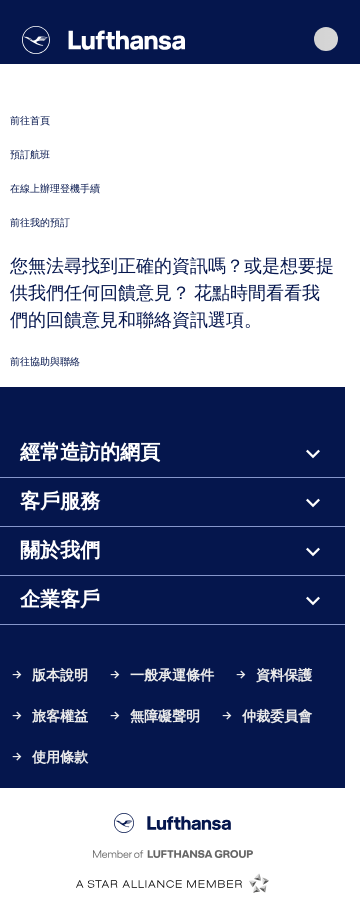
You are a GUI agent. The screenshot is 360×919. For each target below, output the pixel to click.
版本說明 (49, 675)
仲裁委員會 (266, 716)
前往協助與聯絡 (45, 361)
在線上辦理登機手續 (55, 188)
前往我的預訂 (40, 222)
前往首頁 (30, 120)
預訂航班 (30, 154)
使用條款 (49, 757)
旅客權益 (49, 716)
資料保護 (273, 675)
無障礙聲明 (154, 716)
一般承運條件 (161, 675)
